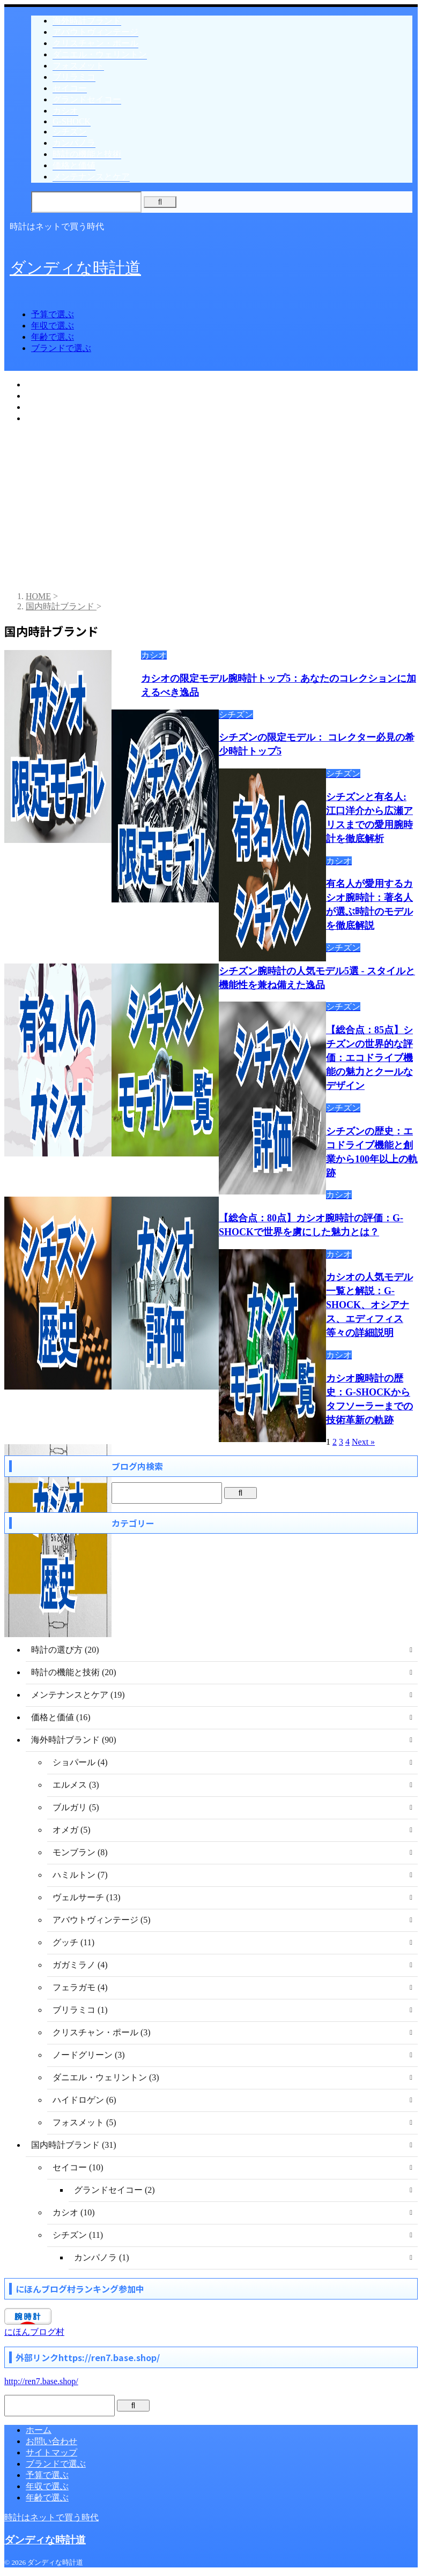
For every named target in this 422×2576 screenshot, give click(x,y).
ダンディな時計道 (75, 268)
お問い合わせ (51, 2441)
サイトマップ (51, 2452)
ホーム (38, 2430)
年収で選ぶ (52, 325)
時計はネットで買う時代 (51, 2517)
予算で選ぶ (52, 314)
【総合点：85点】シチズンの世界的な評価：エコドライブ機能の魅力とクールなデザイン (369, 1058)
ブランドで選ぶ (61, 348)
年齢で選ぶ (52, 336)
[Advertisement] (211, 508)
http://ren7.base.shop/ (41, 2381)
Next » (363, 1441)
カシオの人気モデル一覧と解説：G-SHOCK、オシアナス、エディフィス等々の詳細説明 (369, 1305)
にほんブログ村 (34, 2331)
